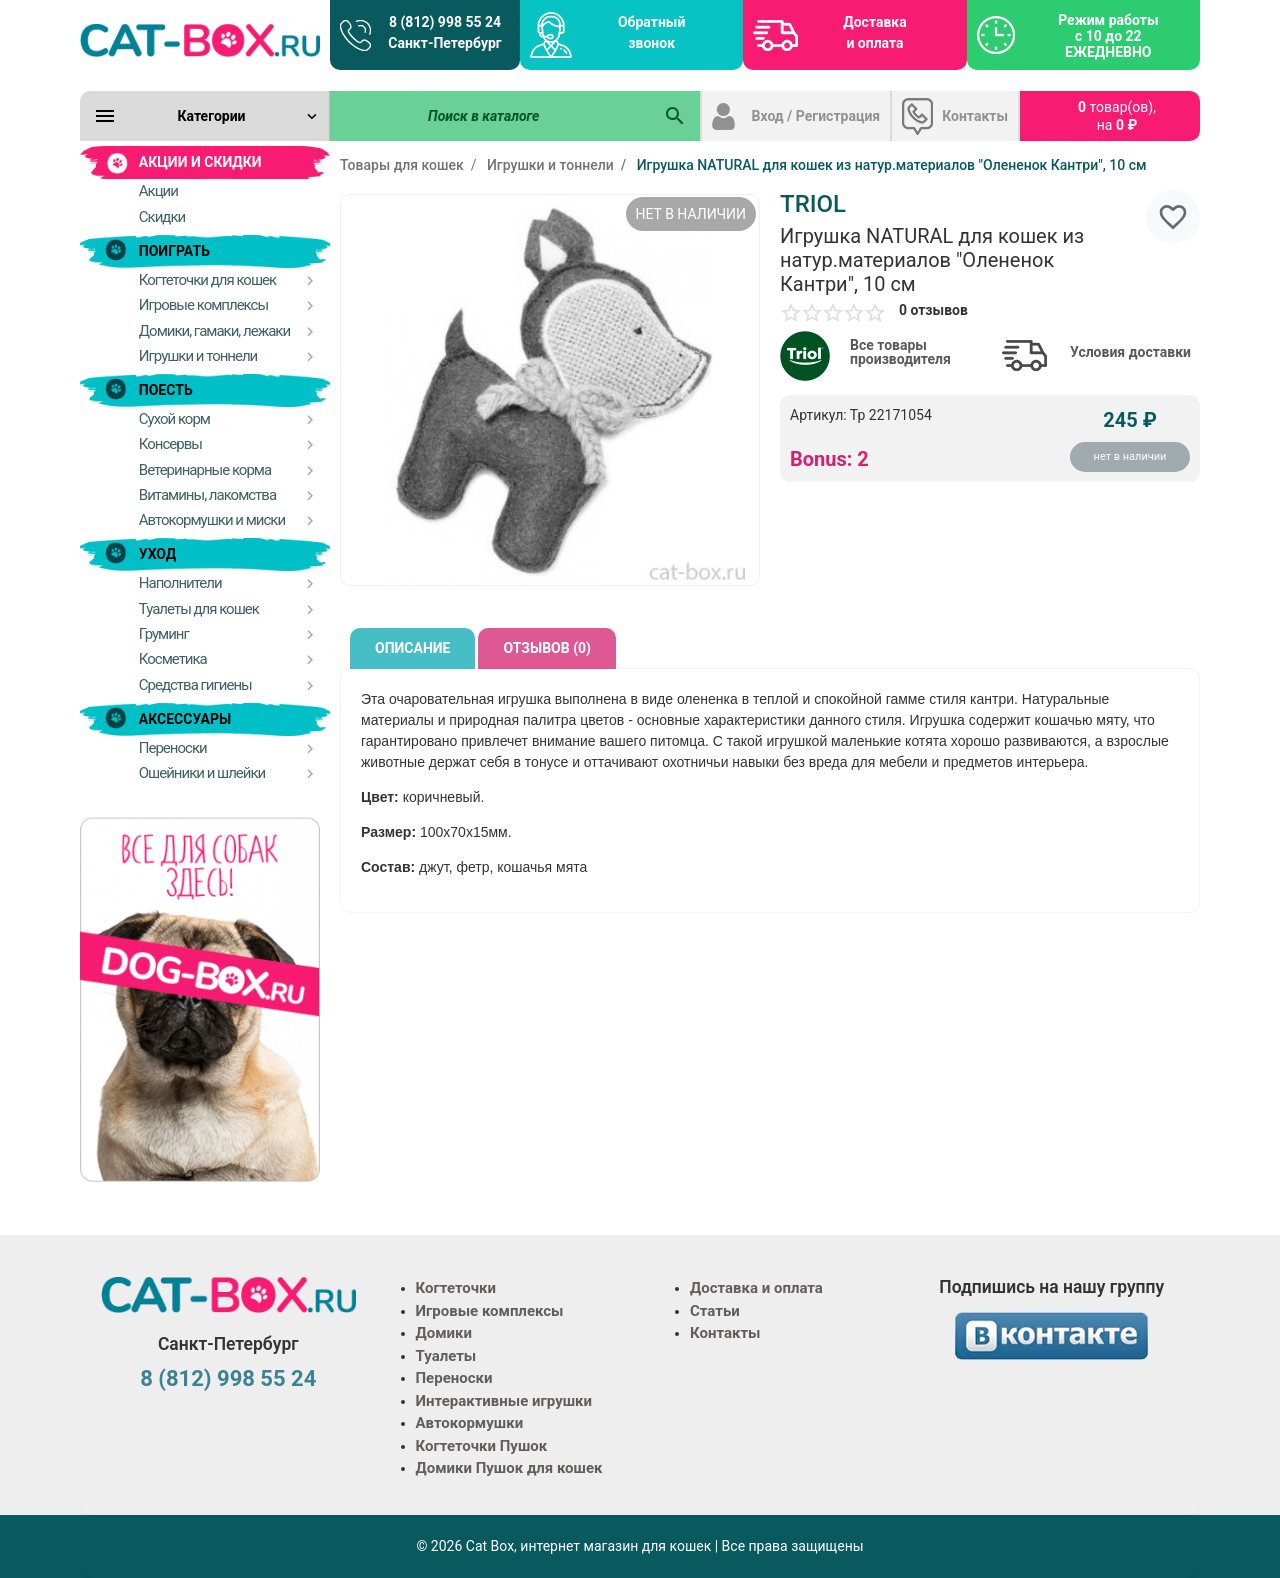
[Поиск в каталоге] (491, 116)
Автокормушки (470, 1423)
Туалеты (446, 1356)
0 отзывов (933, 310)
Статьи (715, 1311)
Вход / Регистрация (816, 116)
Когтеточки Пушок (482, 1446)
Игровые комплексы (490, 1311)
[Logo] (200, 40)
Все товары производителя (900, 352)
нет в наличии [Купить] (1130, 456)
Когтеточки (456, 1288)
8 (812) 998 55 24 (228, 1378)
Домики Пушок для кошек (509, 1468)
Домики (444, 1333)
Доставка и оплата (874, 32)
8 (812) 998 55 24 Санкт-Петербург (444, 32)
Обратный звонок (651, 32)
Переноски (454, 1378)
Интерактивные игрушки (504, 1401)
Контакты (975, 116)
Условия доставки (1130, 352)
